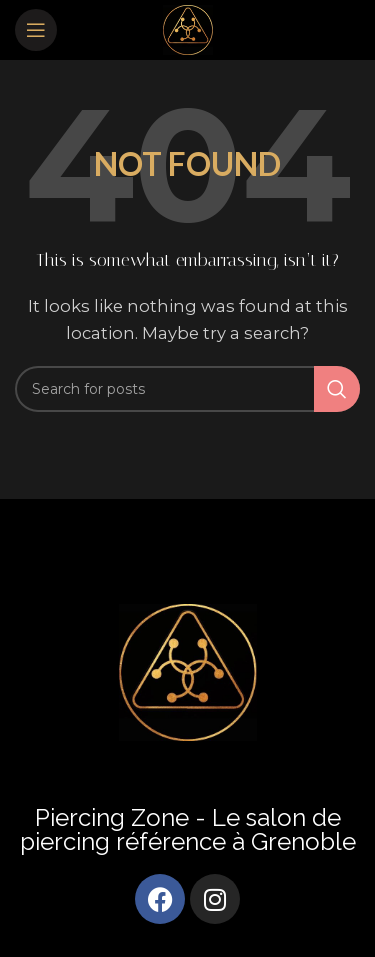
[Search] (187, 389)
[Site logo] (188, 28)
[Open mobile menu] (36, 30)
